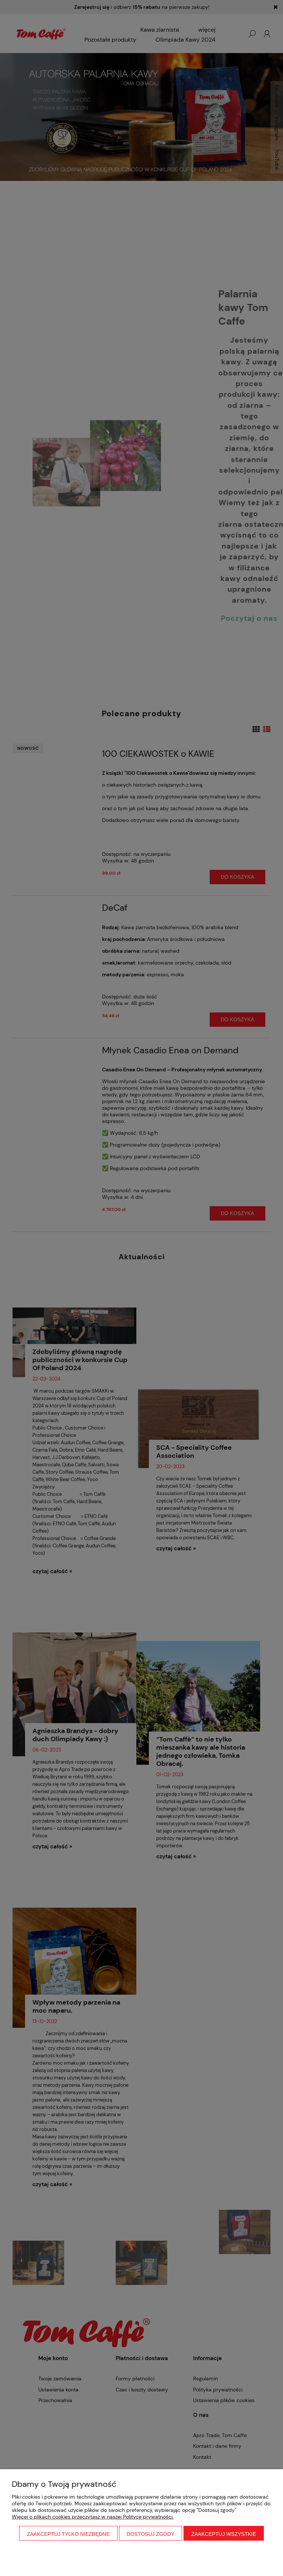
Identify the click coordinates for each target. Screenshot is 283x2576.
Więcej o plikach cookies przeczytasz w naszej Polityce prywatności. (93, 2516)
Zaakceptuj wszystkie (223, 2534)
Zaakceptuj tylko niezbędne (68, 2534)
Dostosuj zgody (151, 2534)
